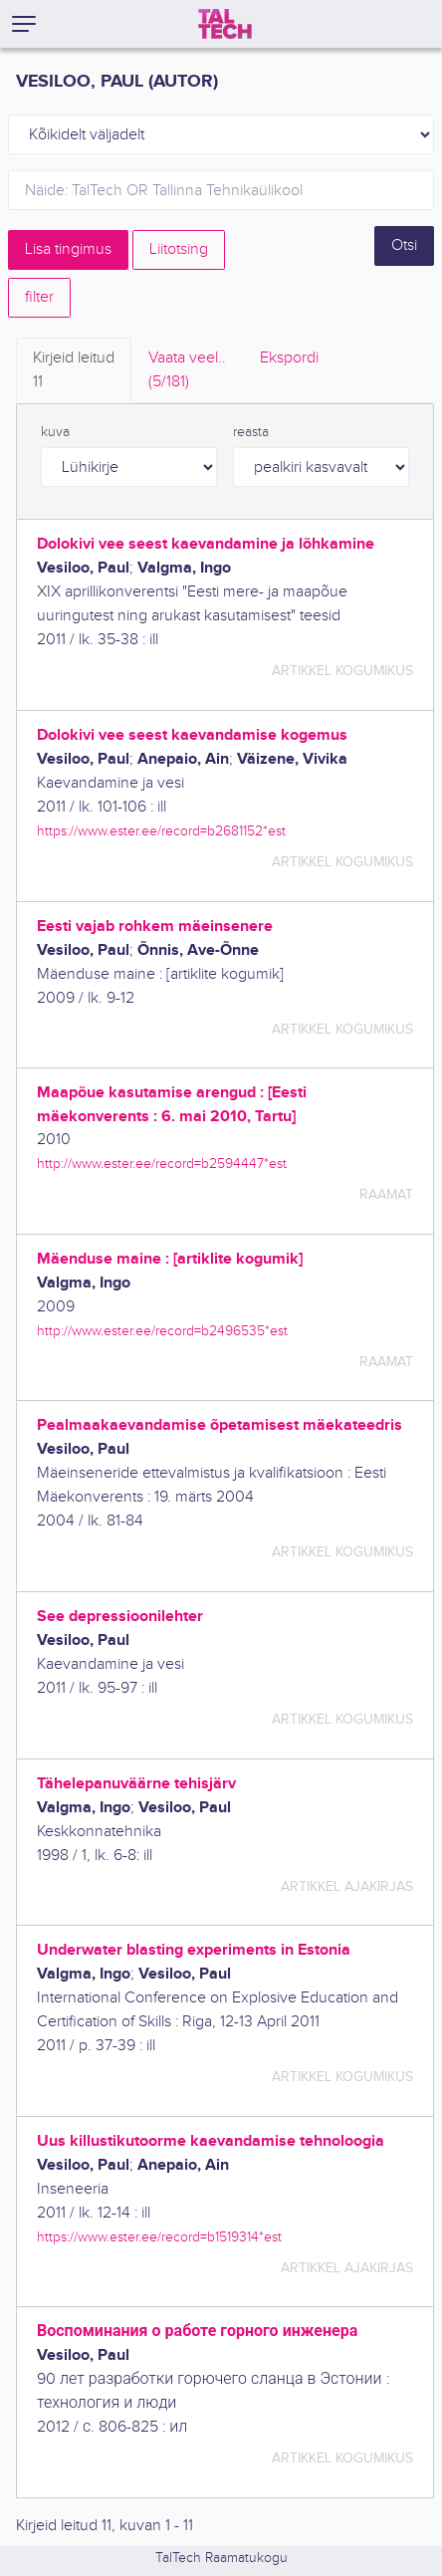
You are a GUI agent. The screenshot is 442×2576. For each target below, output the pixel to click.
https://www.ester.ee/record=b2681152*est (161, 830)
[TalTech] (225, 24)
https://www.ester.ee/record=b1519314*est (159, 2236)
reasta (251, 432)
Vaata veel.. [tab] (187, 371)
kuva (55, 432)
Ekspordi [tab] (289, 358)
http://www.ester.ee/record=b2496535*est (162, 1330)
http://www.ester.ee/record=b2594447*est (162, 1163)
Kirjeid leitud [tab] (73, 371)
